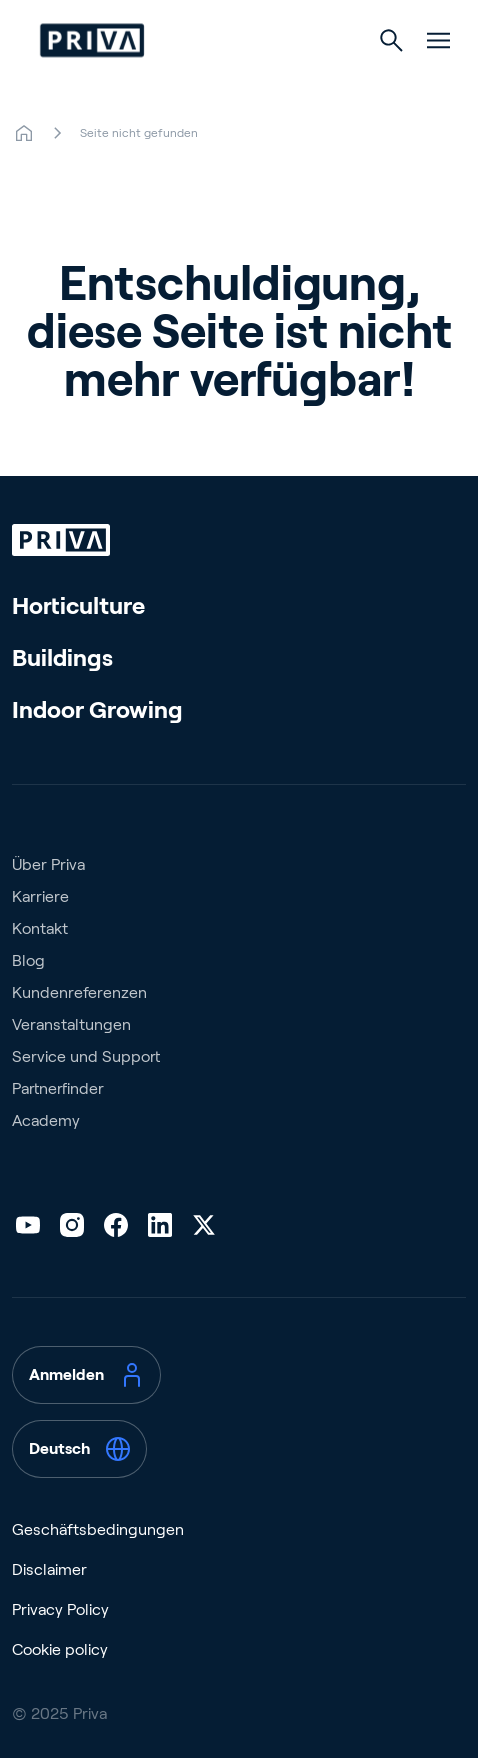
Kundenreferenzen (79, 992)
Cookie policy (60, 1649)
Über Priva (48, 864)
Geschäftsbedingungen (98, 1529)
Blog (28, 960)
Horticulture (78, 605)
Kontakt (40, 928)
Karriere (40, 896)
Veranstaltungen (71, 1024)
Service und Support (86, 1056)
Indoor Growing (97, 709)
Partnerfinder (58, 1088)
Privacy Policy (60, 1609)
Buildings (62, 657)
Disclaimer (49, 1569)
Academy (46, 1120)
